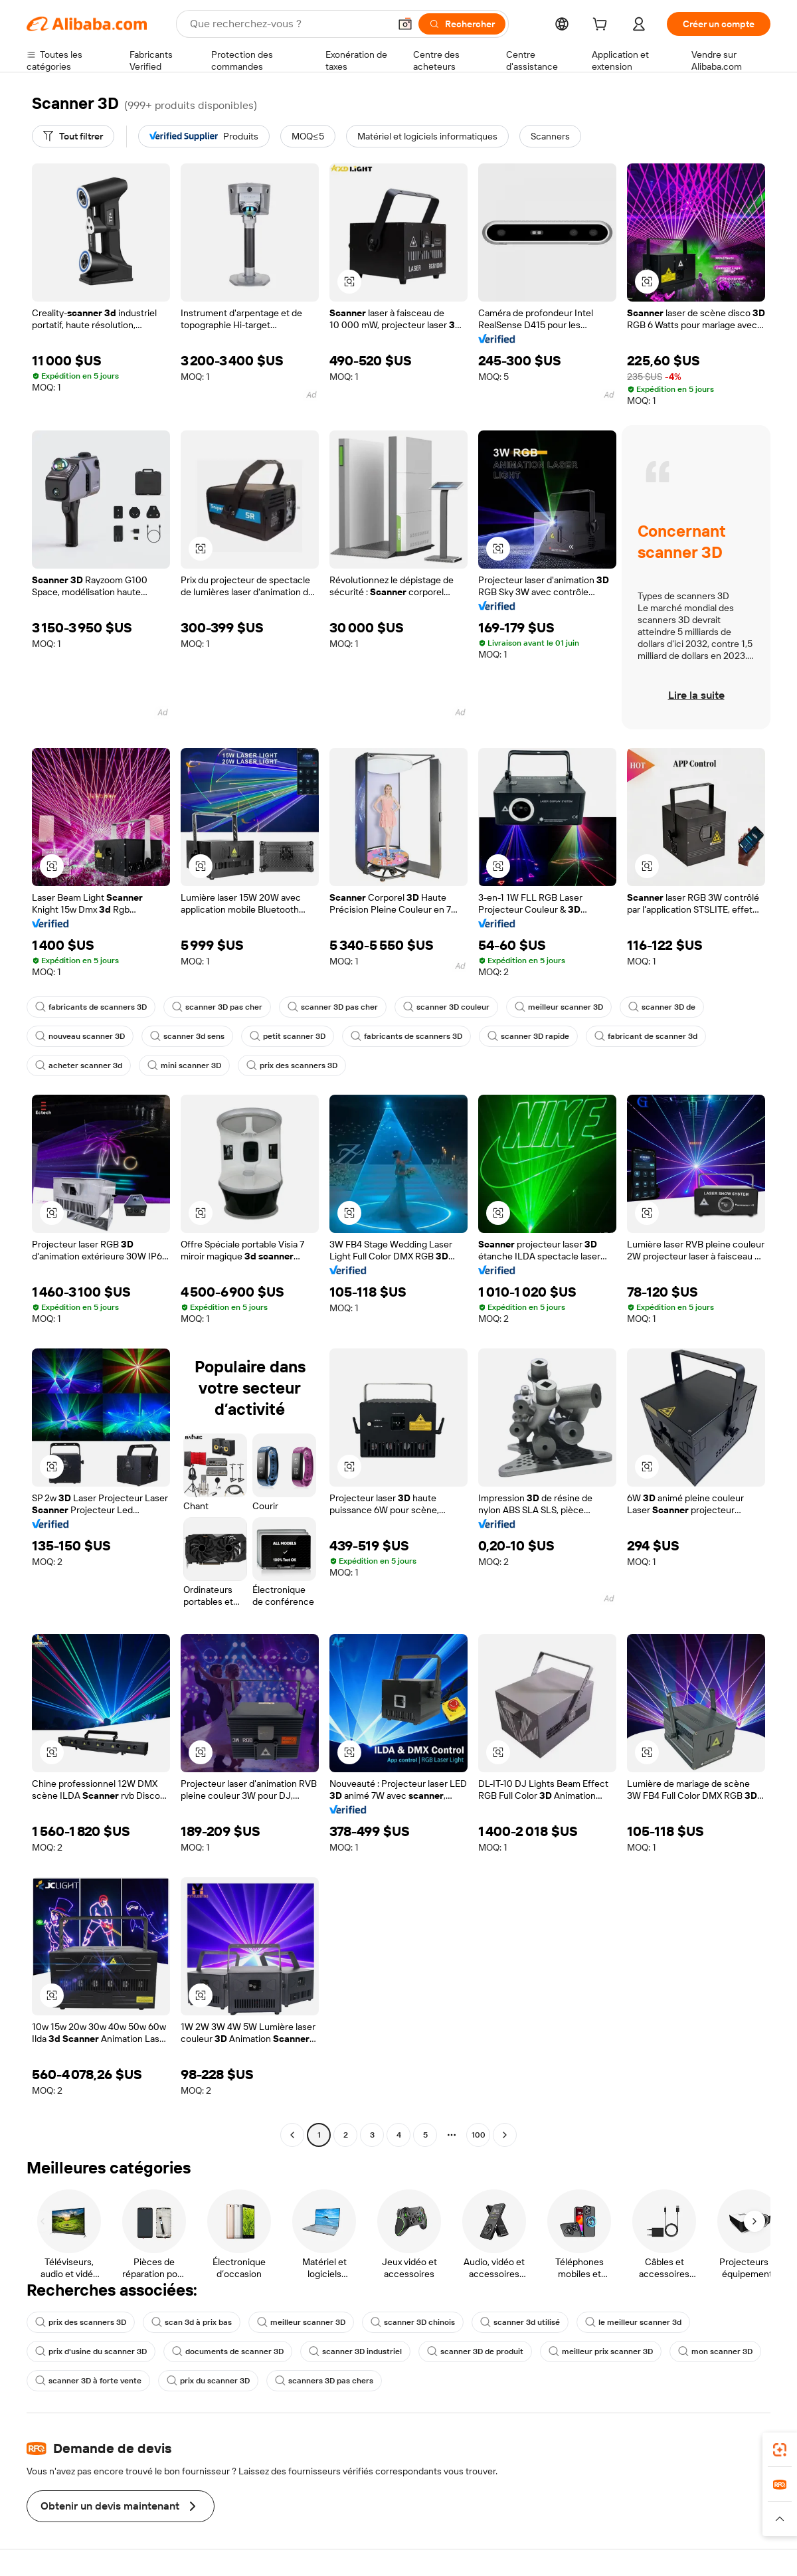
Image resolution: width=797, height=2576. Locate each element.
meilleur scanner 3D (559, 1007)
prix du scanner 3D (208, 2380)
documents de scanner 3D (228, 2351)
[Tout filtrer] (73, 136)
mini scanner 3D (184, 1065)
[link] (779, 2450)
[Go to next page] (505, 2135)
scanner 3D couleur (446, 1007)
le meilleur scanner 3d (633, 2322)
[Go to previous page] (292, 2135)
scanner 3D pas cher (217, 1007)
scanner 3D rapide (528, 1036)
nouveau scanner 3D (80, 1036)
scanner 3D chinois (413, 2322)
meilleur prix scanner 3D (601, 2351)
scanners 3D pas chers (324, 2380)
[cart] (602, 26)
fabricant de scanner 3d (645, 1036)
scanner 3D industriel (355, 2351)
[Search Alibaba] (288, 24)
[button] (405, 24)
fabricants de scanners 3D (91, 1007)
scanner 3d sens (187, 1036)
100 (479, 2135)
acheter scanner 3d (78, 1065)
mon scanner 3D (715, 2351)
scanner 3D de (661, 1007)
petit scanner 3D (287, 1036)
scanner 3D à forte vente (88, 2380)
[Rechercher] (461, 24)
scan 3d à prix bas (191, 2322)
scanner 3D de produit (475, 2351)
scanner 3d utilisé (520, 2322)
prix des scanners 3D (291, 1065)
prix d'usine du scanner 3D (91, 2351)
